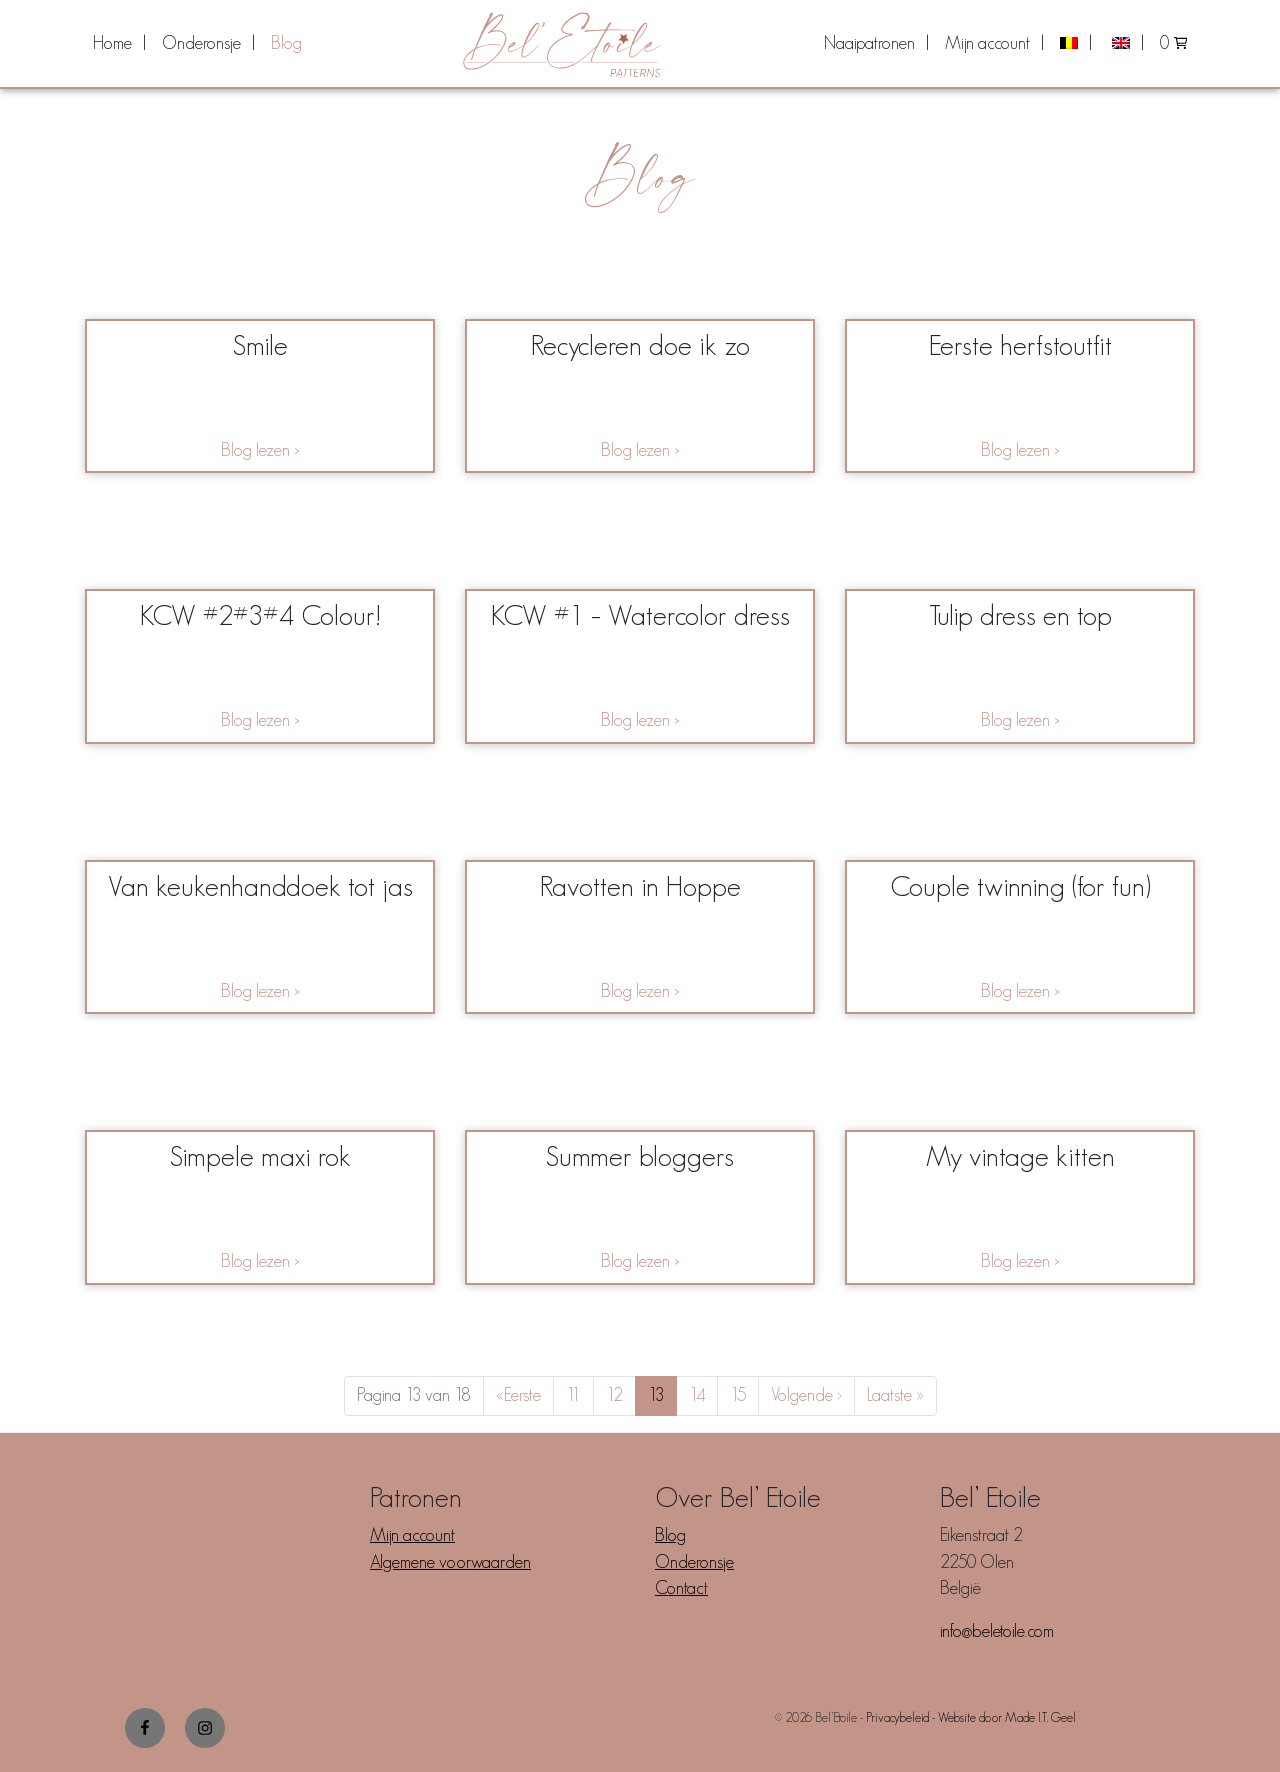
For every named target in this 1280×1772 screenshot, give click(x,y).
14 (703, 1394)
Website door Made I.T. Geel (1007, 1717)
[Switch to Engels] (1126, 43)
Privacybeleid (897, 1717)
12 (620, 1394)
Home (112, 43)
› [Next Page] (806, 1396)
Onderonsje (201, 43)
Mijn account (987, 43)
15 (744, 1394)
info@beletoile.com (997, 1631)
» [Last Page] (895, 1396)
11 (579, 1394)
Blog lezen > (260, 450)
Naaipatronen (869, 43)
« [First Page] (518, 1396)
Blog (286, 43)
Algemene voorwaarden (450, 1562)
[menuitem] (119, 43)
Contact (681, 1588)
